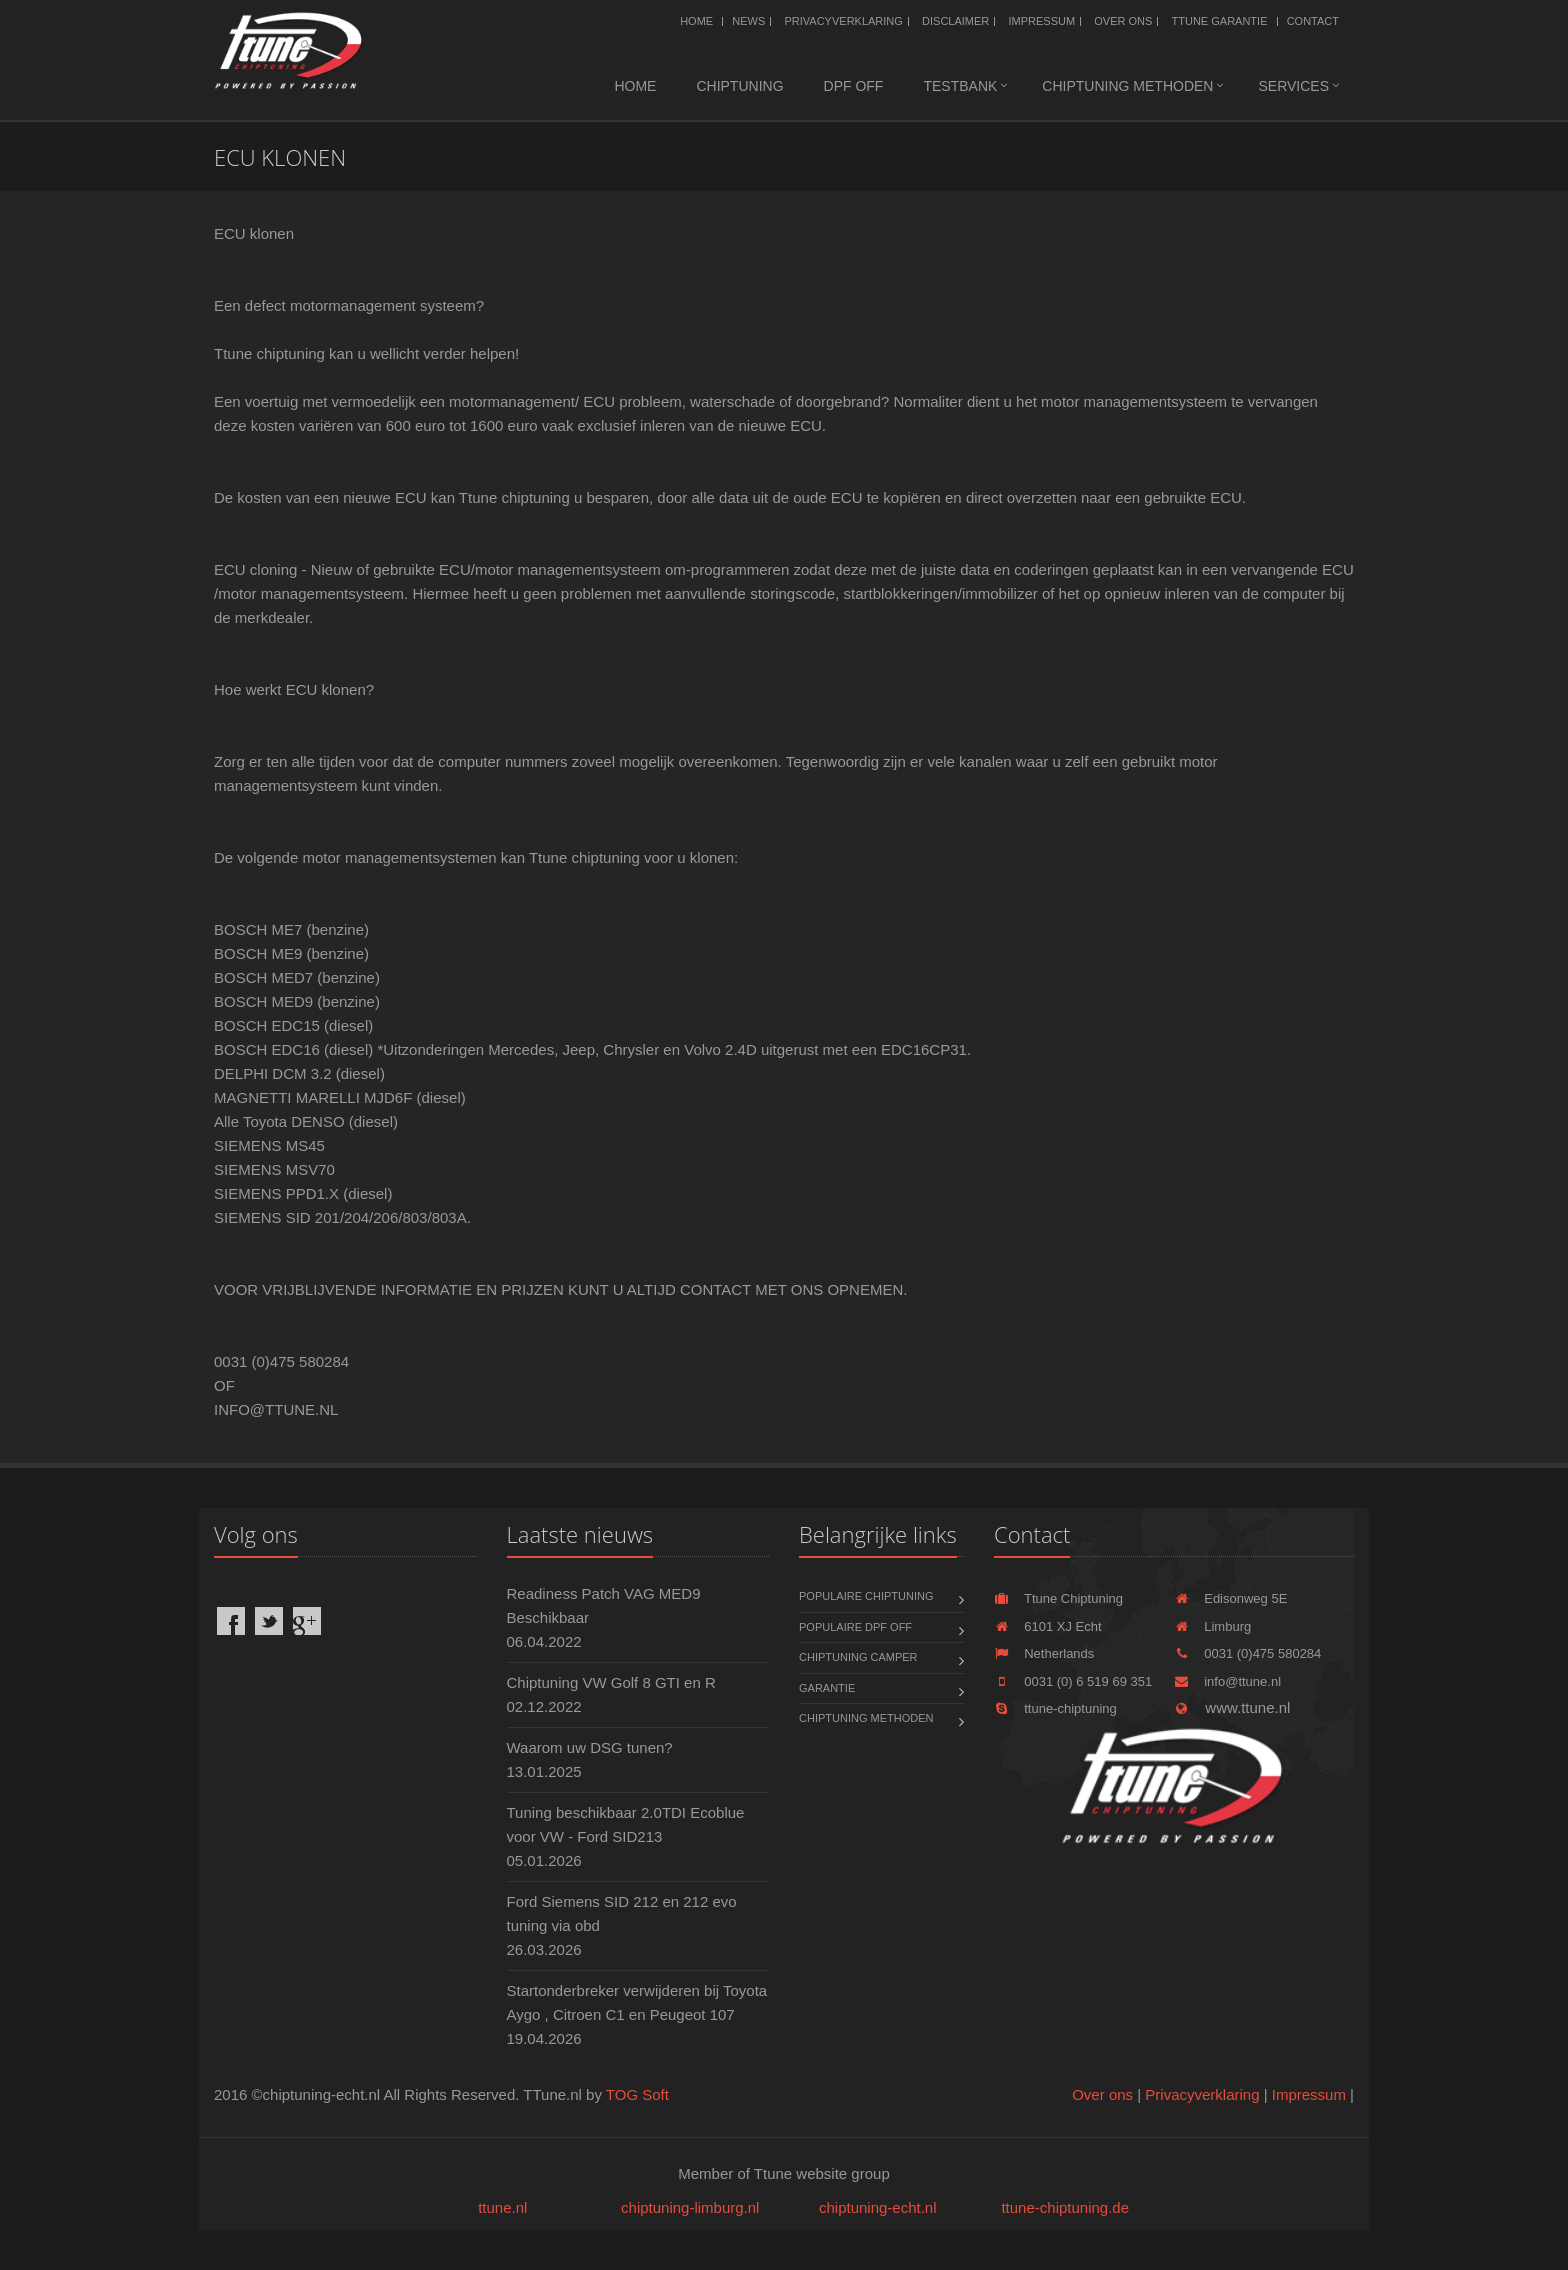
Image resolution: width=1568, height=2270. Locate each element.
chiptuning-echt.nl (878, 2207)
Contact (1313, 21)
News (748, 21)
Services (1293, 86)
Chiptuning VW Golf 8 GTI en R (611, 1682)
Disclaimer (955, 21)
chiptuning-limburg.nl (690, 2207)
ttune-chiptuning (1055, 1708)
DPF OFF (854, 86)
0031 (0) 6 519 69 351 (1073, 1681)
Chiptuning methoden (1127, 86)
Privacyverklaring (843, 21)
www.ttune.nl (1232, 1707)
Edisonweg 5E (1230, 1598)
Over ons (1123, 21)
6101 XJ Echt (1048, 1626)
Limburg (1212, 1626)
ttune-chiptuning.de (1065, 2207)
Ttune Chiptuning (1058, 1598)
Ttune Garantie (1220, 21)
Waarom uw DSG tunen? (590, 1747)
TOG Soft (637, 2094)
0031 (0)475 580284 (1247, 1653)
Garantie (827, 1688)
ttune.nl (502, 2207)
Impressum (1041, 21)
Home (696, 21)
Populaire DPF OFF (855, 1627)
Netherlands (1044, 1653)
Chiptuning (739, 86)
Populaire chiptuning (866, 1596)
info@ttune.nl (1227, 1681)
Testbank (960, 86)
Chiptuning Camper (858, 1657)
